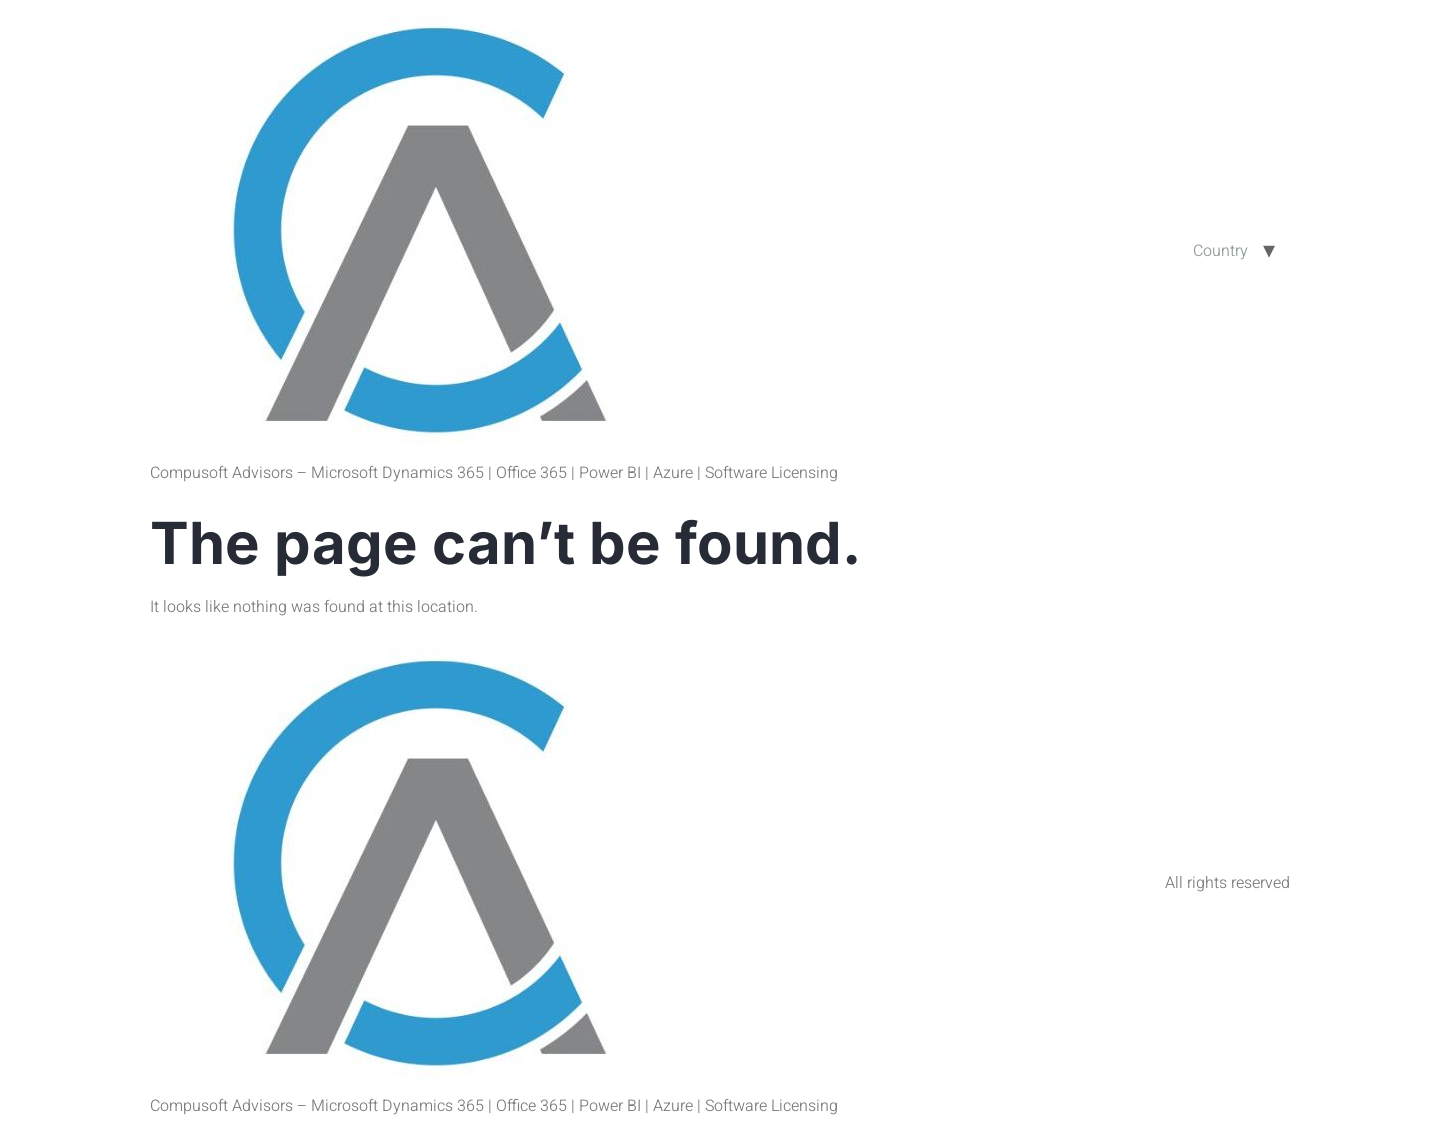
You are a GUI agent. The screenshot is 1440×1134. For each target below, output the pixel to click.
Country (1220, 251)
